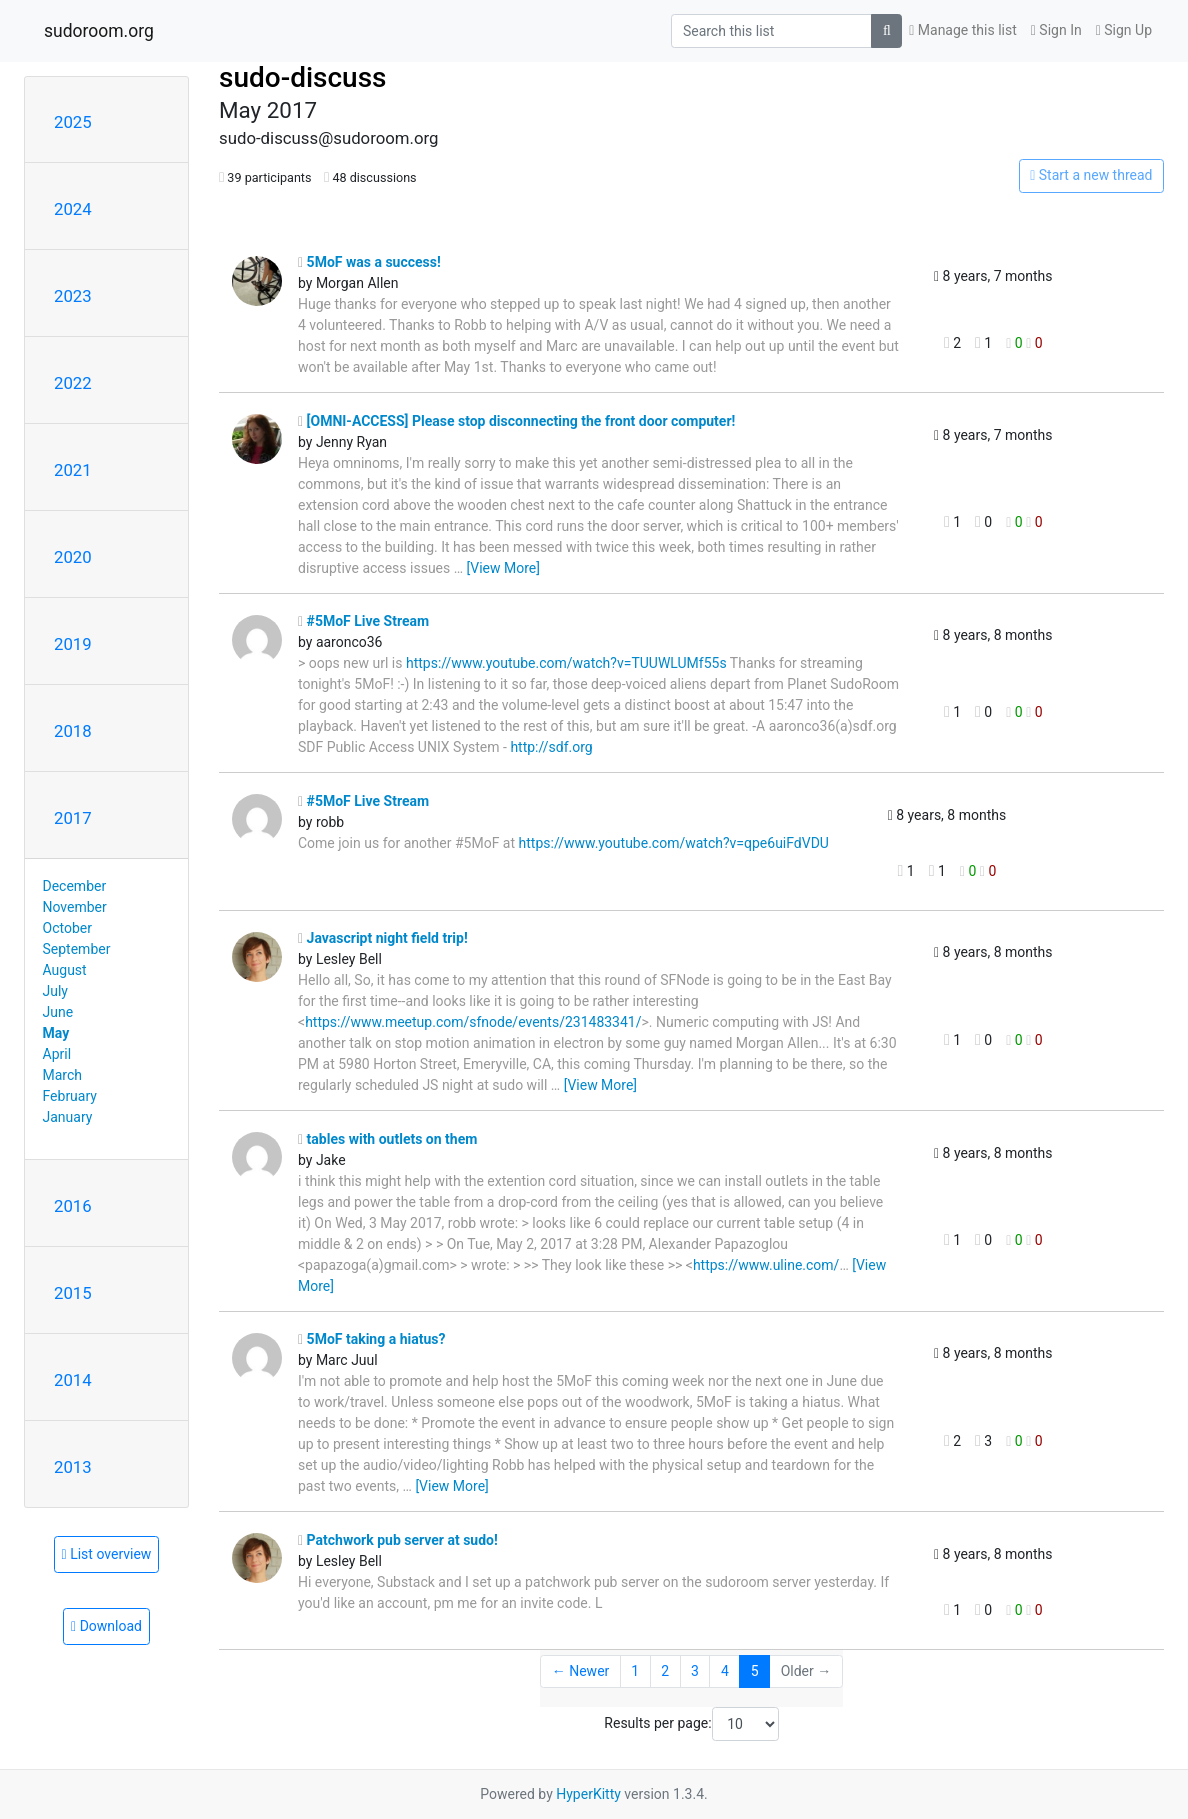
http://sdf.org (551, 747)
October (67, 928)
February (70, 1096)
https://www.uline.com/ (766, 1265)
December (75, 886)
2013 (73, 1467)
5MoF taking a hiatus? (371, 1339)
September (77, 949)
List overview (107, 1554)
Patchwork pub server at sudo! (398, 1540)
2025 (73, 122)
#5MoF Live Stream (363, 621)
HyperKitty (588, 1794)
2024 (73, 209)
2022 (73, 383)
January (68, 1117)
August (65, 970)
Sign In (1056, 30)
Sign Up (1124, 30)
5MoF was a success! (369, 262)
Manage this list (963, 30)
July (55, 991)
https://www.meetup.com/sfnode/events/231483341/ (473, 1022)
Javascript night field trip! (383, 938)
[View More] (503, 568)
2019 (73, 644)
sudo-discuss (303, 77)
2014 (73, 1380)
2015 (73, 1293)
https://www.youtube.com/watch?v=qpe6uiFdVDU (674, 843)
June (58, 1012)
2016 (73, 1206)
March (63, 1075)
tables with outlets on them (387, 1139)
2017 (73, 818)
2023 (73, 296)
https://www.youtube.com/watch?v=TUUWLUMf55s (566, 663)
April (57, 1054)
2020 (73, 557)
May (56, 1033)
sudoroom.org (99, 31)
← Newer (581, 1671)
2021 (73, 470)
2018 (73, 731)
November (75, 907)
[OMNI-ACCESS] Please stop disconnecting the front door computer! (516, 421)
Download (106, 1626)
